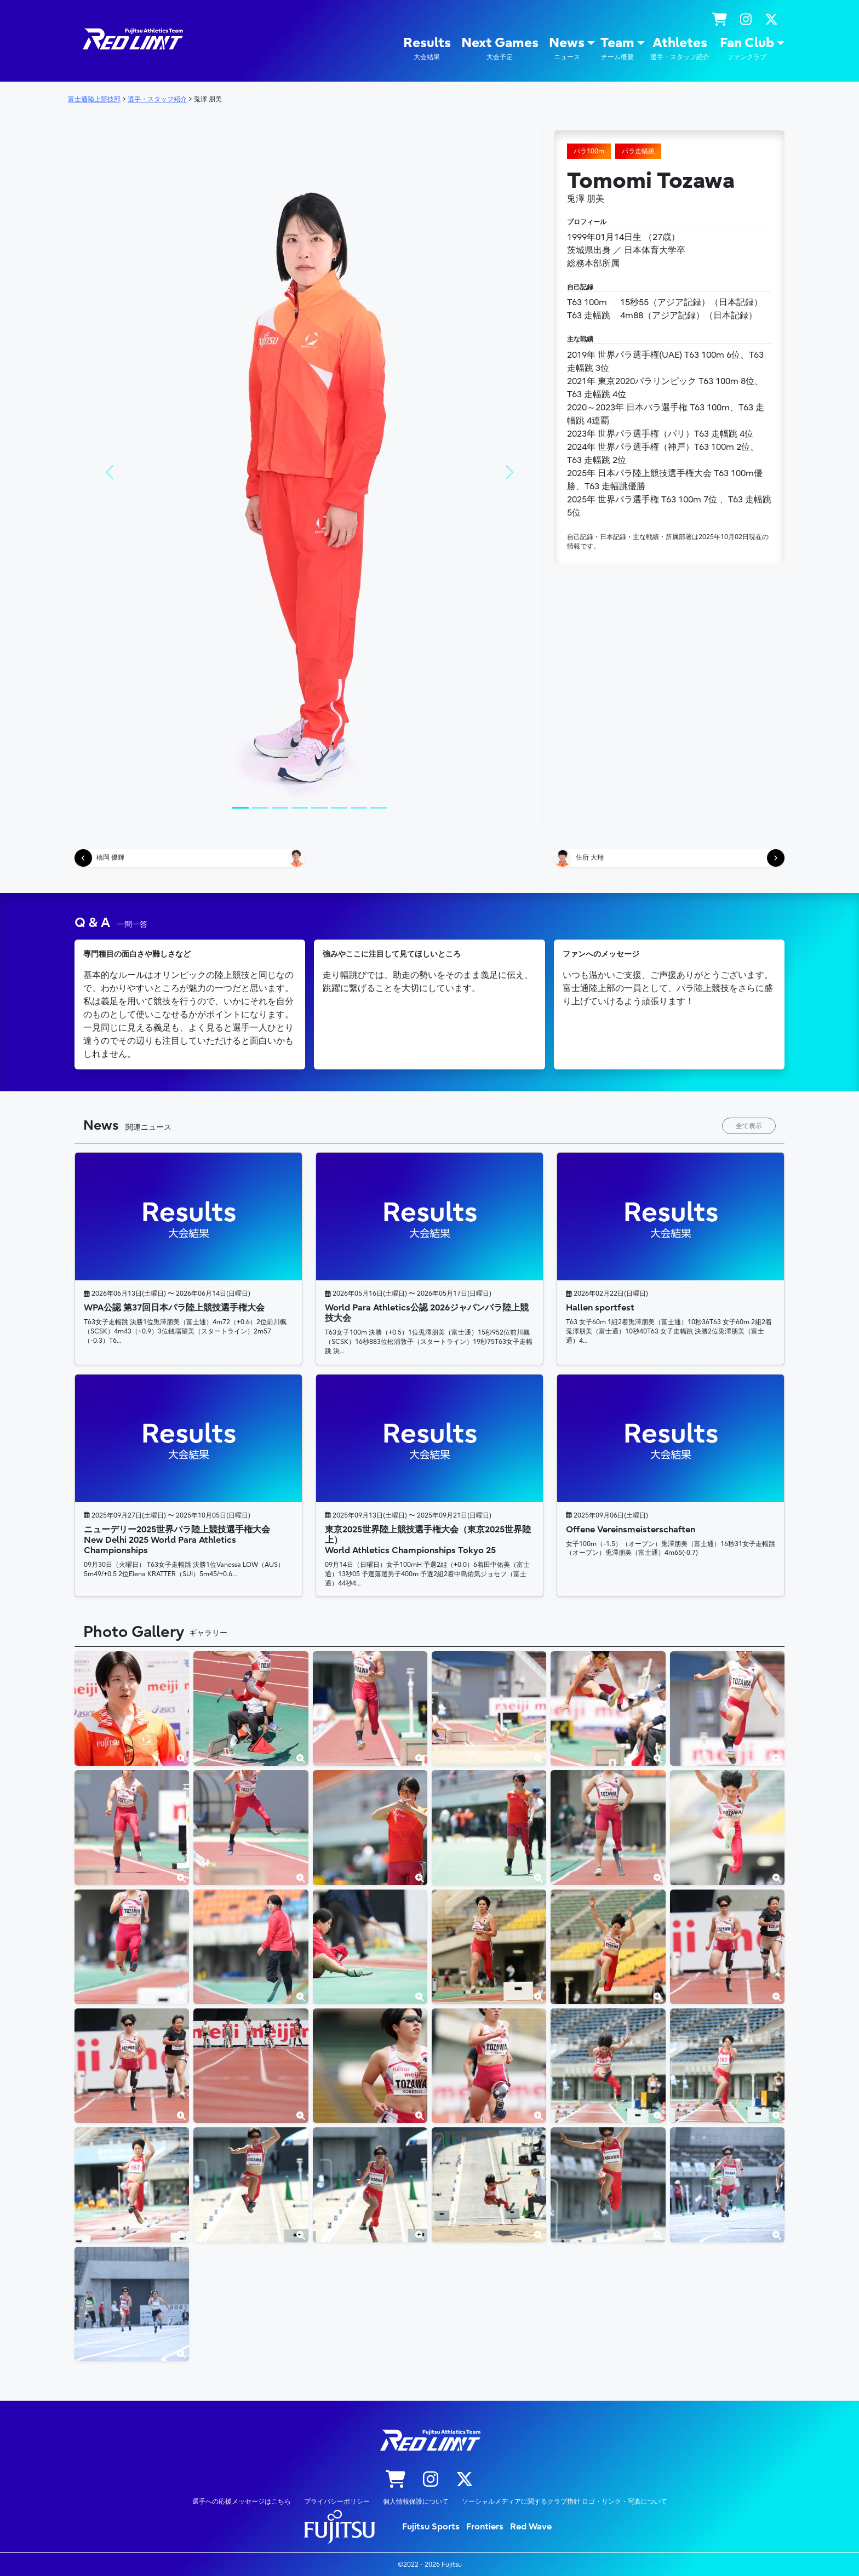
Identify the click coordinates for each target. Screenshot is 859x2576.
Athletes (679, 48)
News (567, 48)
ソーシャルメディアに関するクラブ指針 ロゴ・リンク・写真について (564, 2501)
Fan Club (747, 48)
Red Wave (531, 2527)
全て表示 (749, 1126)
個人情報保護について (416, 2501)
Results (427, 48)
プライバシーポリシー (337, 2501)
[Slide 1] (240, 808)
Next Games (500, 48)
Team (617, 48)
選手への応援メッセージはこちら (241, 2501)
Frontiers (484, 2527)
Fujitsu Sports (431, 2527)
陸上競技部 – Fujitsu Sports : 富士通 (132, 39)
